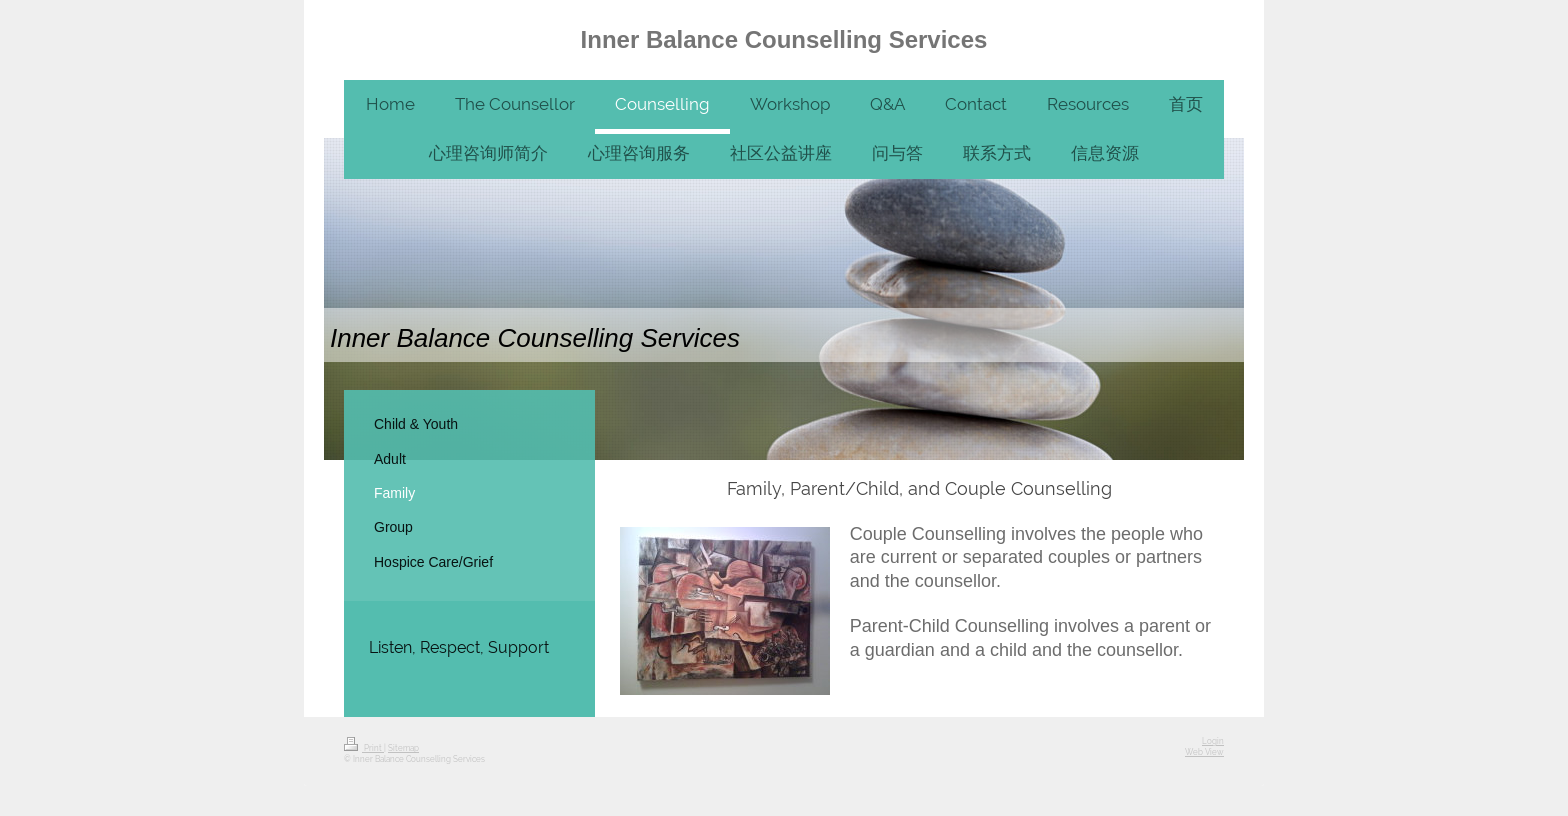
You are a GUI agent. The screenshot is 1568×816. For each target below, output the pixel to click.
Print (364, 748)
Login (1213, 741)
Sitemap (403, 748)
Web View (1204, 752)
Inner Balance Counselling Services (784, 39)
